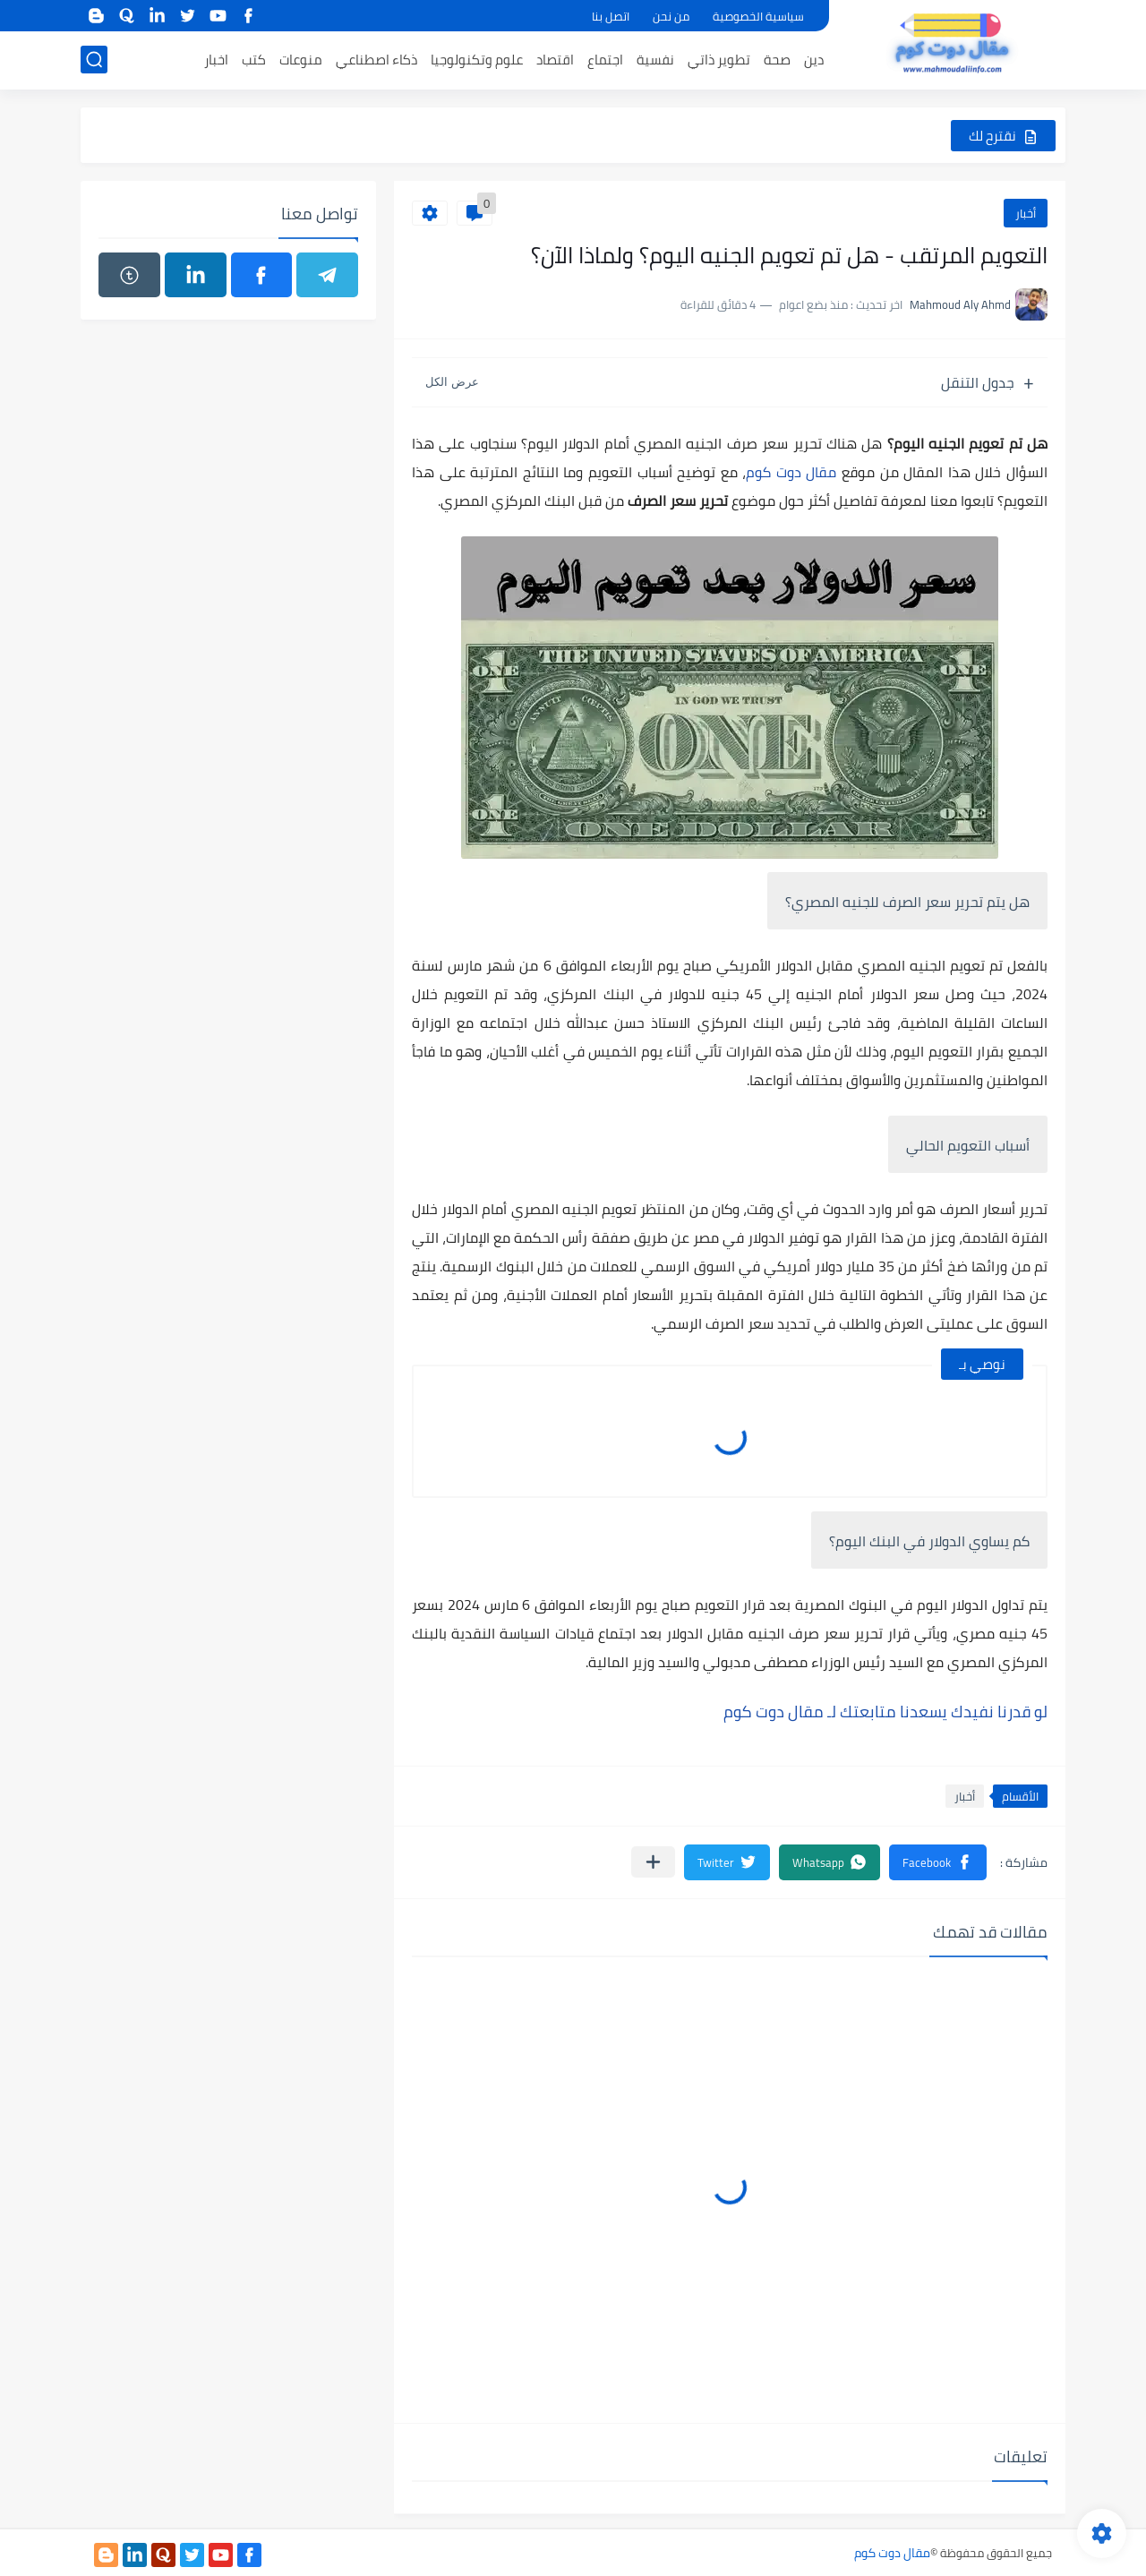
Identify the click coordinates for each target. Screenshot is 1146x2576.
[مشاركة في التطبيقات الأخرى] (653, 1862)
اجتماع (605, 60)
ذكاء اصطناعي (376, 60)
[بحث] (94, 59)
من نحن (671, 16)
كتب (254, 60)
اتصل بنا (610, 16)
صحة (777, 60)
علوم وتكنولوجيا (477, 60)
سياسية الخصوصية (758, 16)
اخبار (216, 60)
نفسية (655, 60)
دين (814, 60)
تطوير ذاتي (719, 60)
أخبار (1025, 213)
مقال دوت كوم (791, 471)
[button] (938, 1862)
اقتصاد (555, 60)
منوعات (300, 60)
